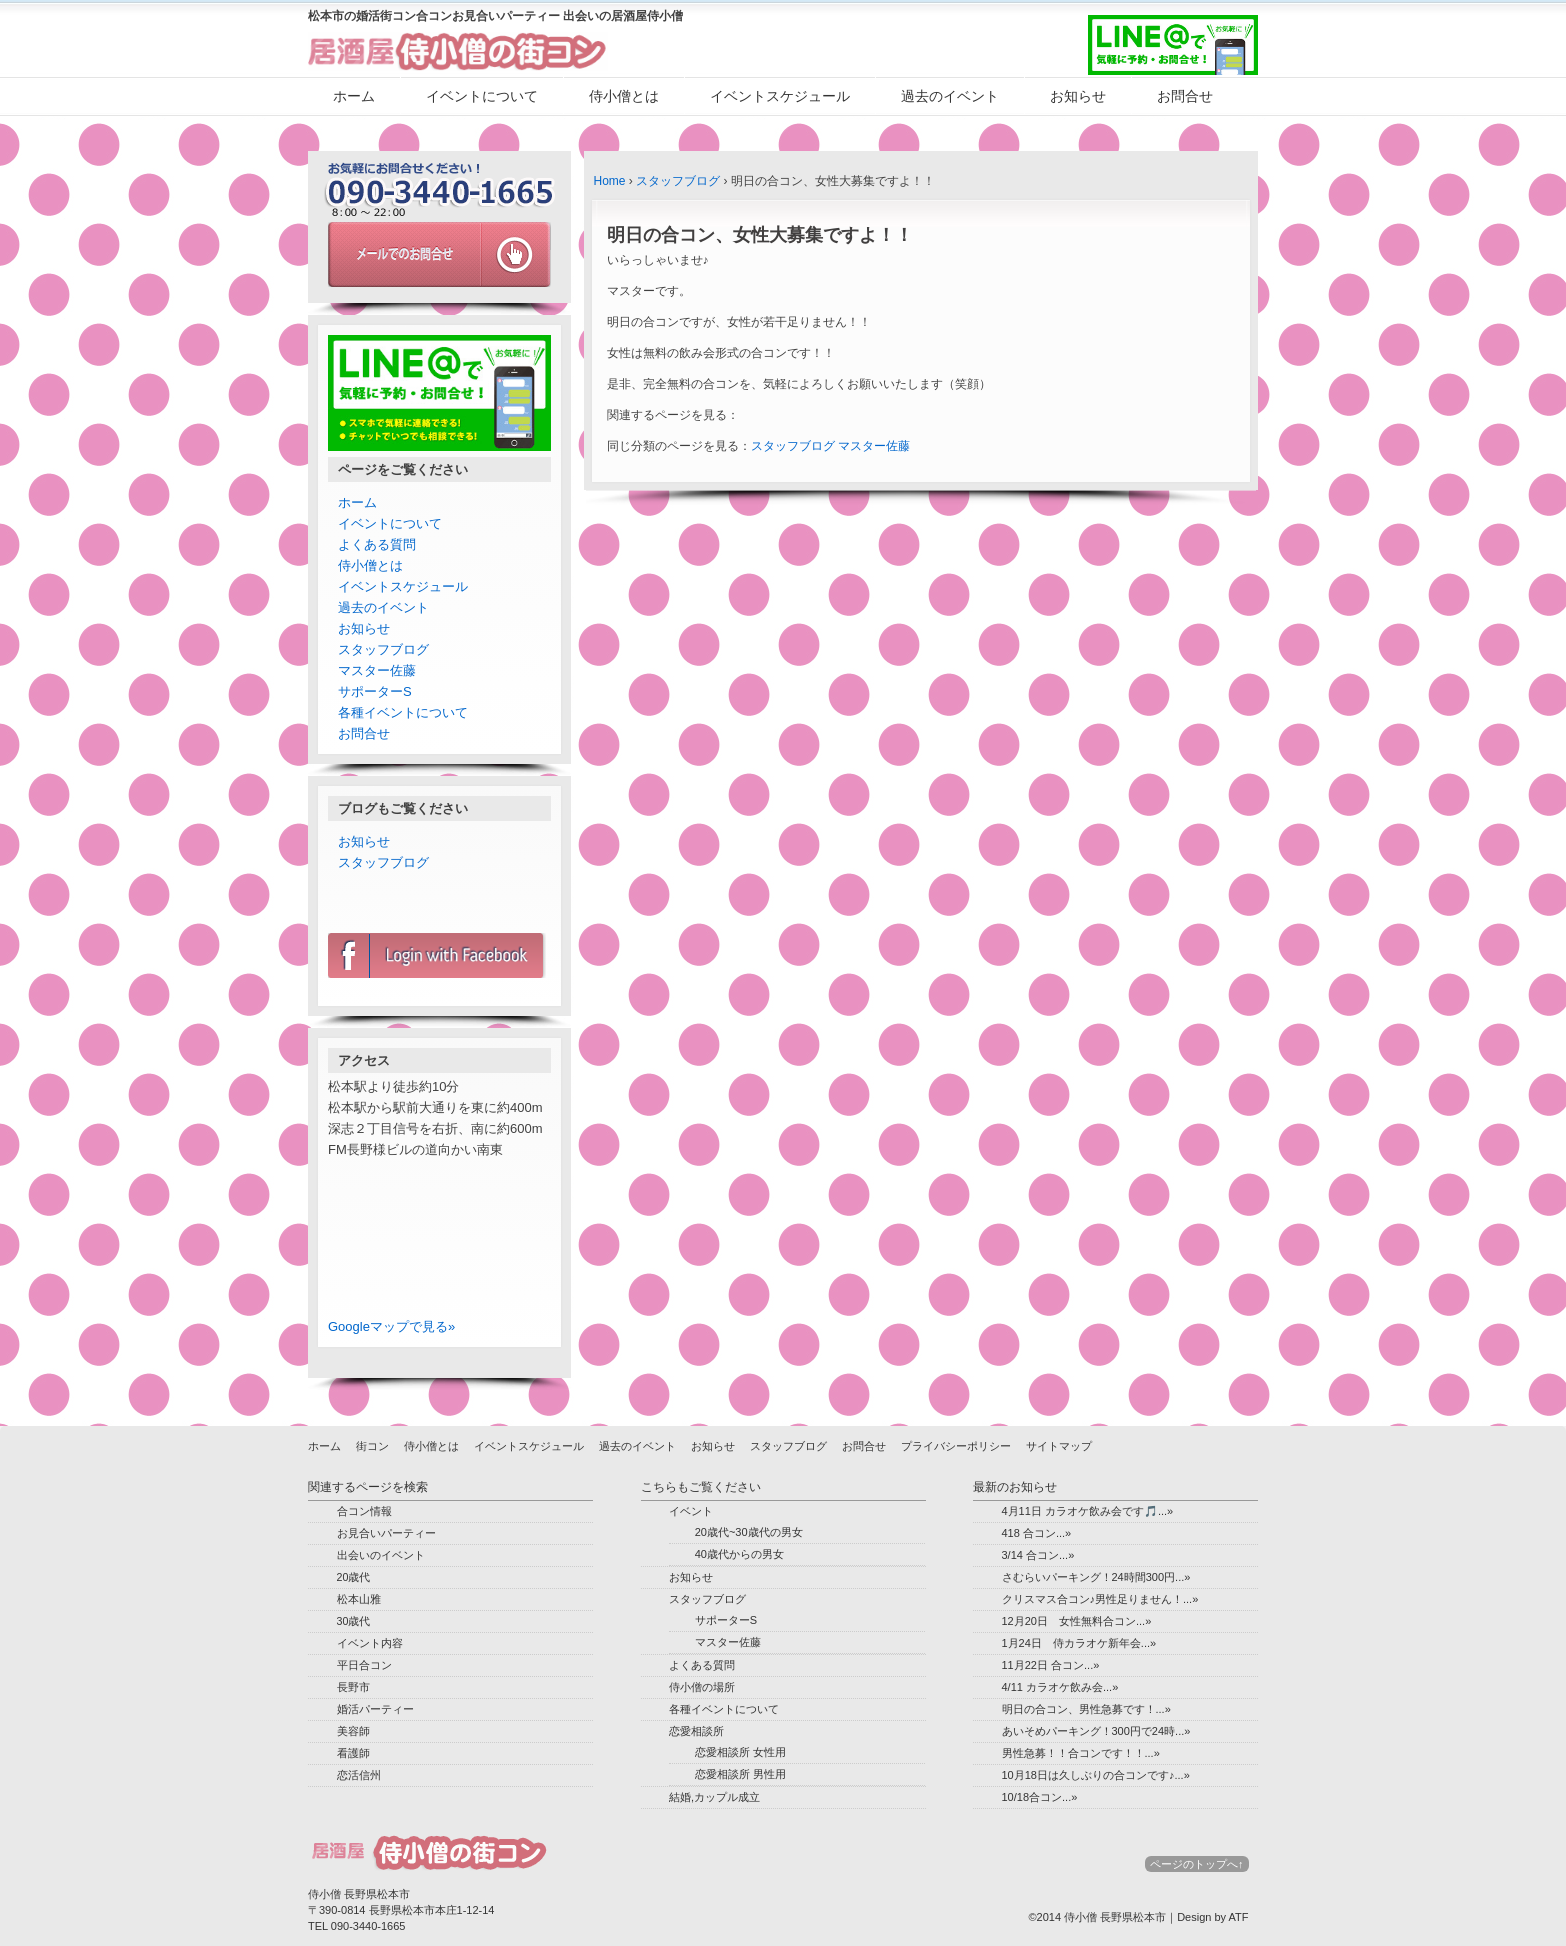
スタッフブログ (678, 181)
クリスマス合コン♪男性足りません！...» (1100, 1599)
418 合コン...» (1037, 1533)
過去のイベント (950, 96)
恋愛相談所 (696, 1731)
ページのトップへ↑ (1197, 1864)
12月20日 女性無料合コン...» (1077, 1621)
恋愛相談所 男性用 (740, 1774)
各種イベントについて (403, 712)
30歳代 (354, 1621)
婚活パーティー (375, 1709)
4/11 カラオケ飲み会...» (1060, 1687)
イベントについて (482, 96)
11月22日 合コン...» (1051, 1665)
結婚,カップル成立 (714, 1797)
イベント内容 (370, 1643)
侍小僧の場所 (702, 1687)
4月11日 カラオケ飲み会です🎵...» (1088, 1511)
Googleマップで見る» (391, 1326)
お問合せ (1185, 96)
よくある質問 (377, 544)
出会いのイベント (381, 1555)
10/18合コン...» (1040, 1797)
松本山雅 (359, 1599)
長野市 (353, 1687)
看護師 (353, 1753)
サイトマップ (1059, 1446)
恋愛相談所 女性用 (740, 1752)
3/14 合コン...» (1038, 1555)
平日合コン (364, 1665)
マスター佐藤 (874, 446)
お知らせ (1078, 96)
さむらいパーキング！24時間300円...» (1096, 1577)
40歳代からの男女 (739, 1554)
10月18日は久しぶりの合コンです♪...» (1096, 1775)
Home (610, 181)
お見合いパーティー (386, 1533)
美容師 (353, 1731)
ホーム (354, 96)
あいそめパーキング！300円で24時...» (1096, 1731)
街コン (372, 1446)
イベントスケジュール (780, 96)
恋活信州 (359, 1775)
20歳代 (354, 1577)
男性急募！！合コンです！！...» (1081, 1753)
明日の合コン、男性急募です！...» (1086, 1709)
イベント (691, 1511)
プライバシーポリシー (956, 1446)
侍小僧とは (624, 96)
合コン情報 (364, 1511)
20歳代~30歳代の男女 (749, 1532)
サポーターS (375, 691)
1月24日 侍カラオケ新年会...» (1079, 1643)
